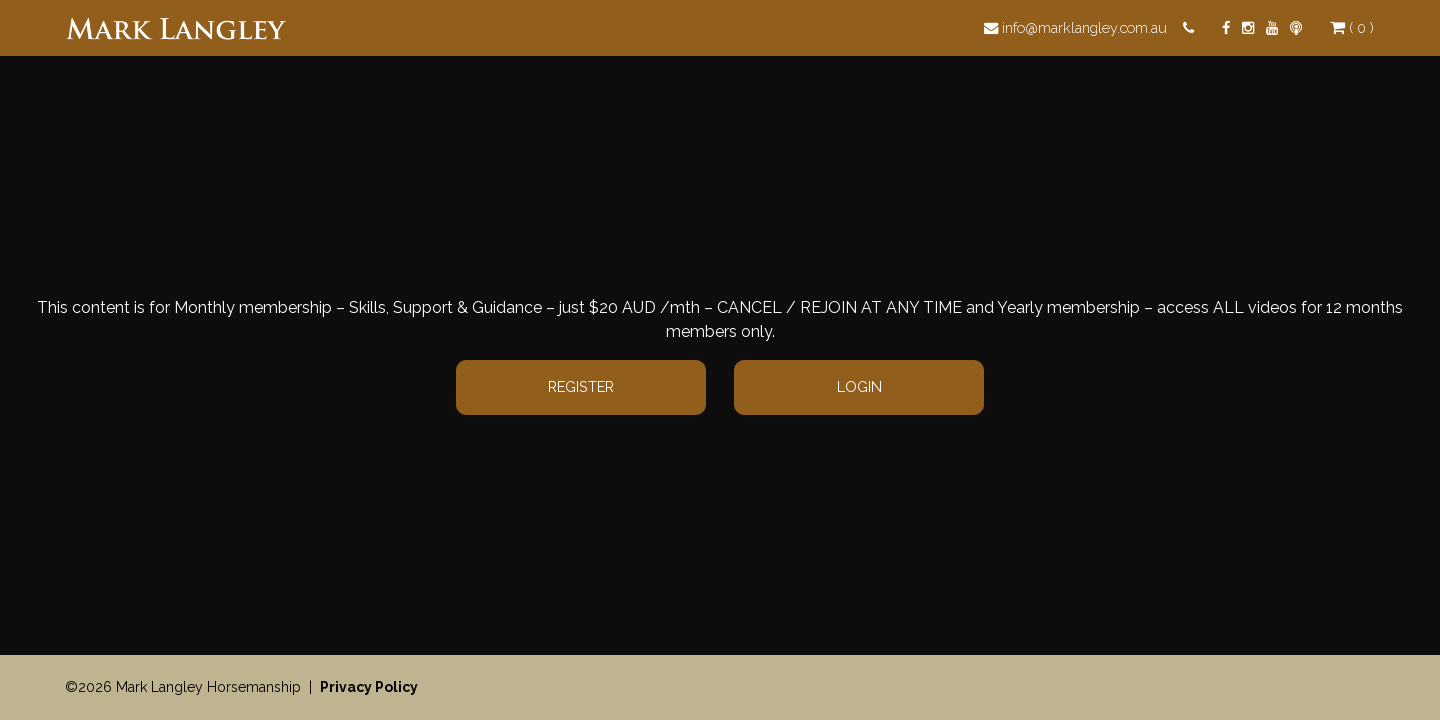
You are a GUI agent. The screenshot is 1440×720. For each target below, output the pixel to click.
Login (859, 386)
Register (581, 386)
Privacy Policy (369, 687)
